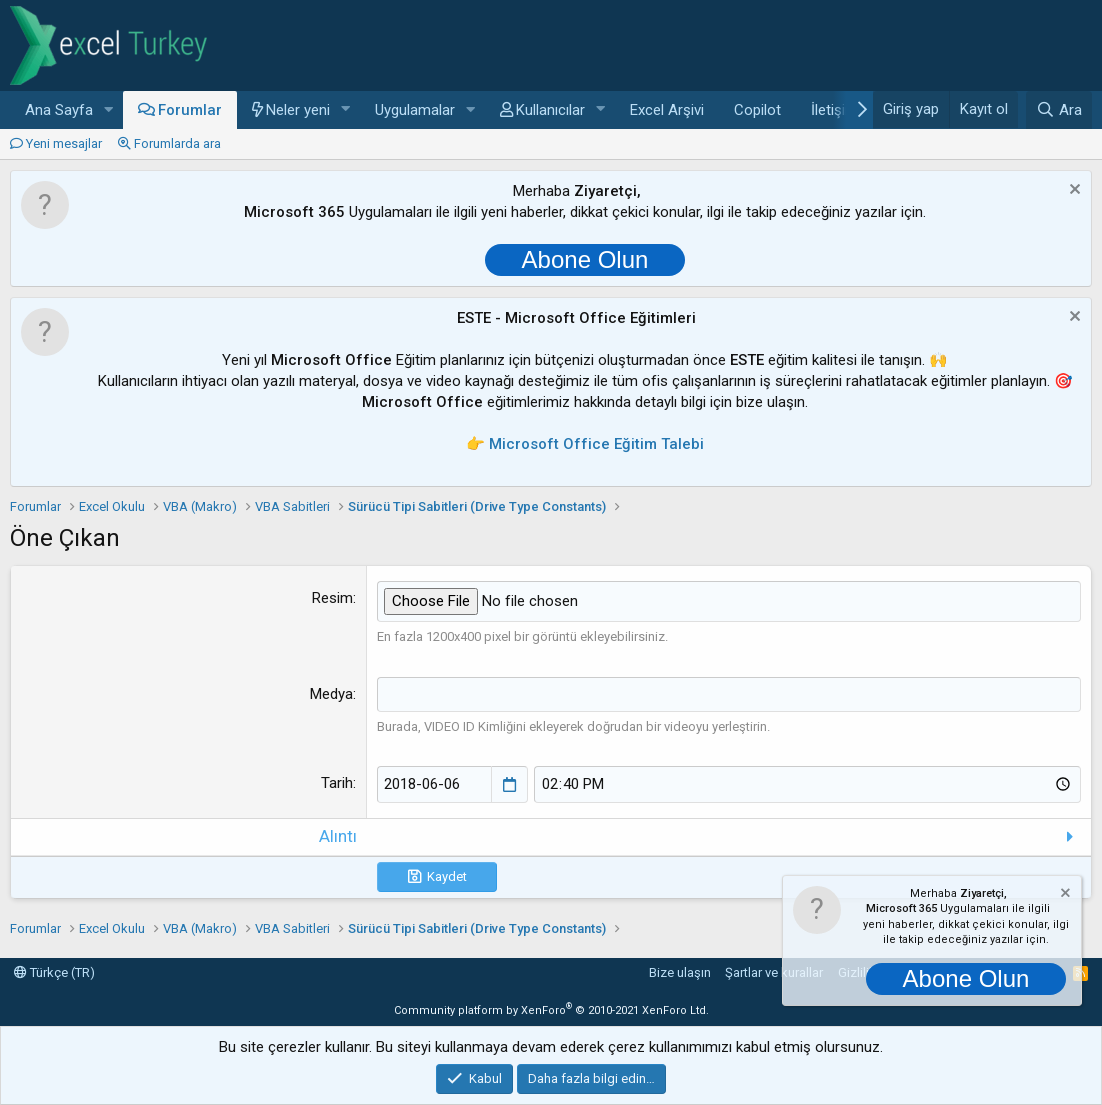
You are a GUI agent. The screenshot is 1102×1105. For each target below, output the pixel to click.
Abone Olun (585, 259)
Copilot (757, 110)
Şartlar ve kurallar (774, 972)
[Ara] (1059, 110)
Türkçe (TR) (54, 972)
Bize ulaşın (680, 972)
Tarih (337, 783)
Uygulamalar (415, 110)
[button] (109, 110)
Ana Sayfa (59, 110)
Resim (332, 598)
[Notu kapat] (1072, 191)
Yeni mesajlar (64, 143)
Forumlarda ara (177, 143)
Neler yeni (298, 110)
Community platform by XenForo (551, 1009)
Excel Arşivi (667, 110)
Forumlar (190, 110)
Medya (331, 693)
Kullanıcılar (550, 110)
